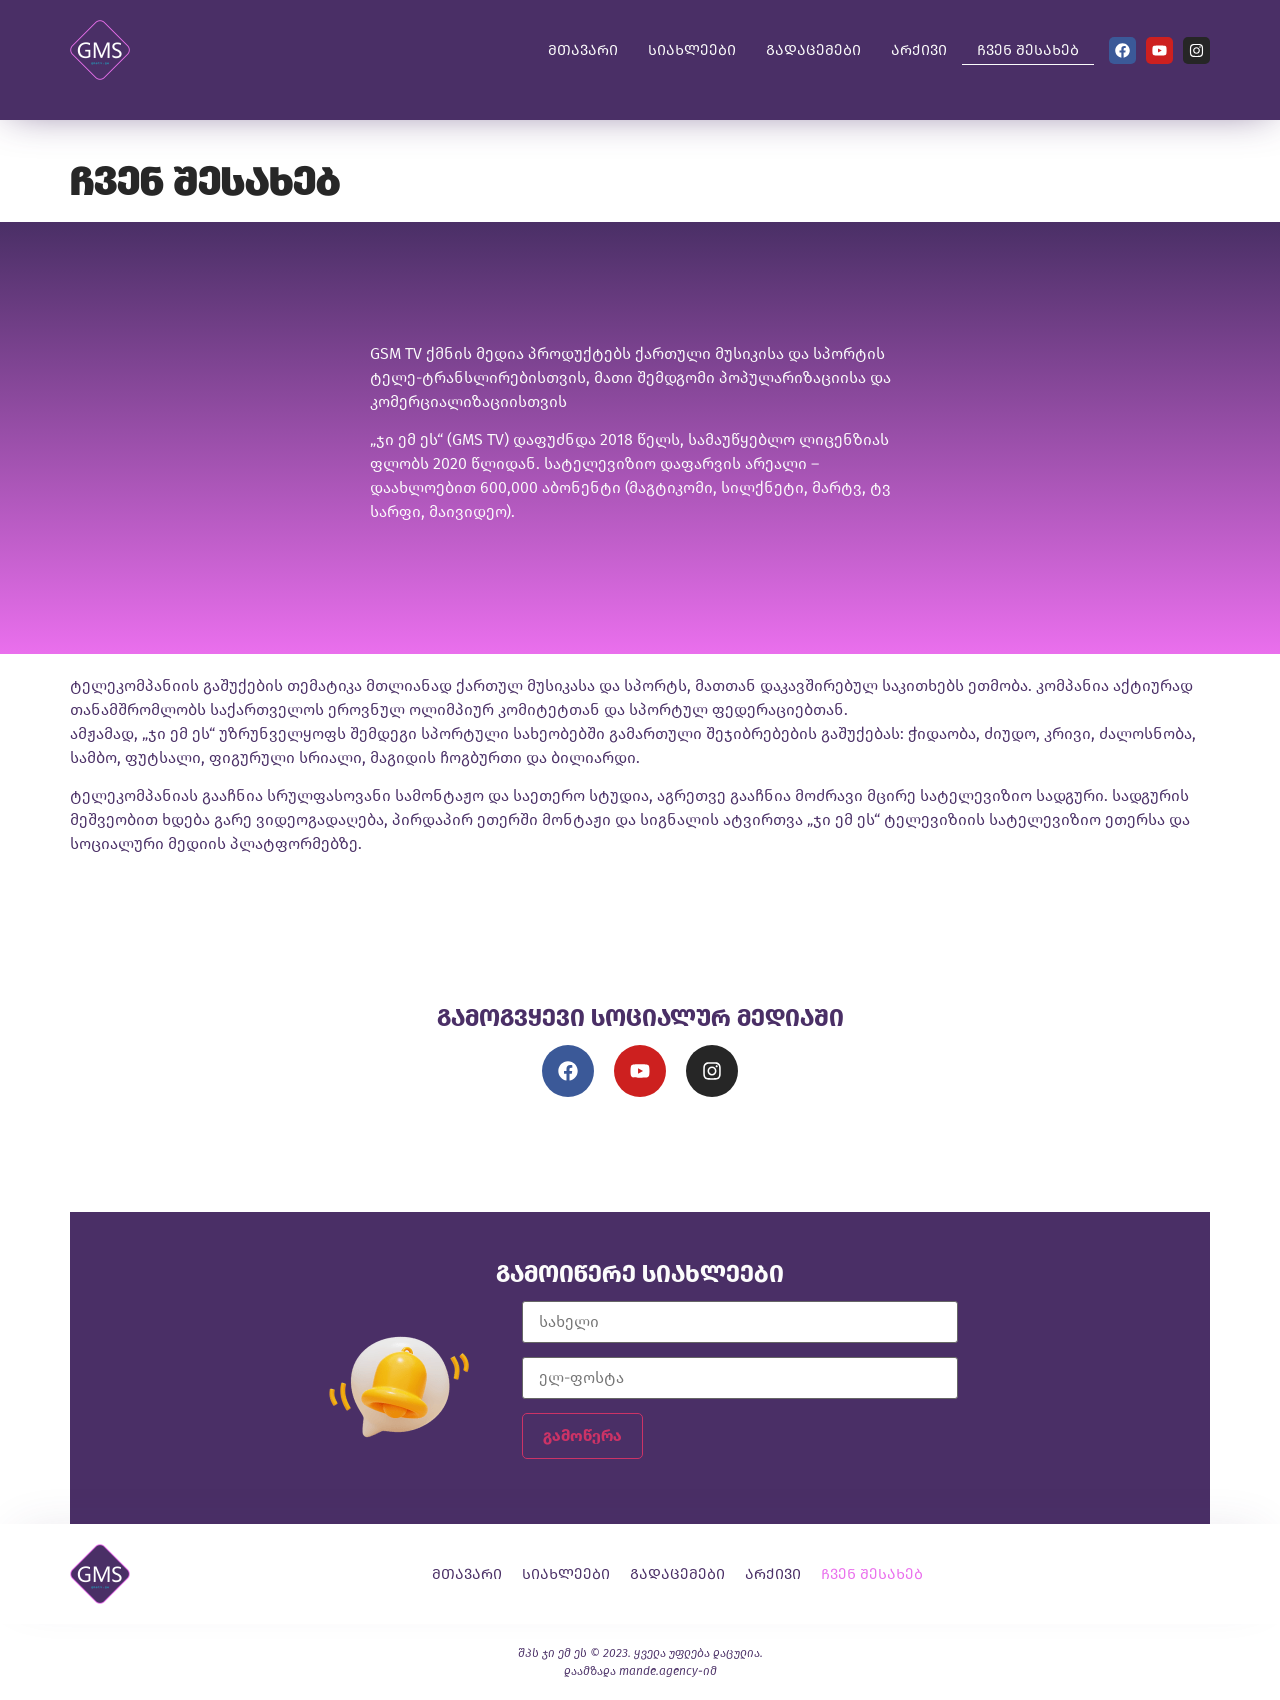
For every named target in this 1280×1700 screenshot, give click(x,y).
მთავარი (583, 50)
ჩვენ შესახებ (1028, 50)
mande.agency (658, 1671)
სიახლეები (692, 50)
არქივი (919, 50)
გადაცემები (813, 50)
